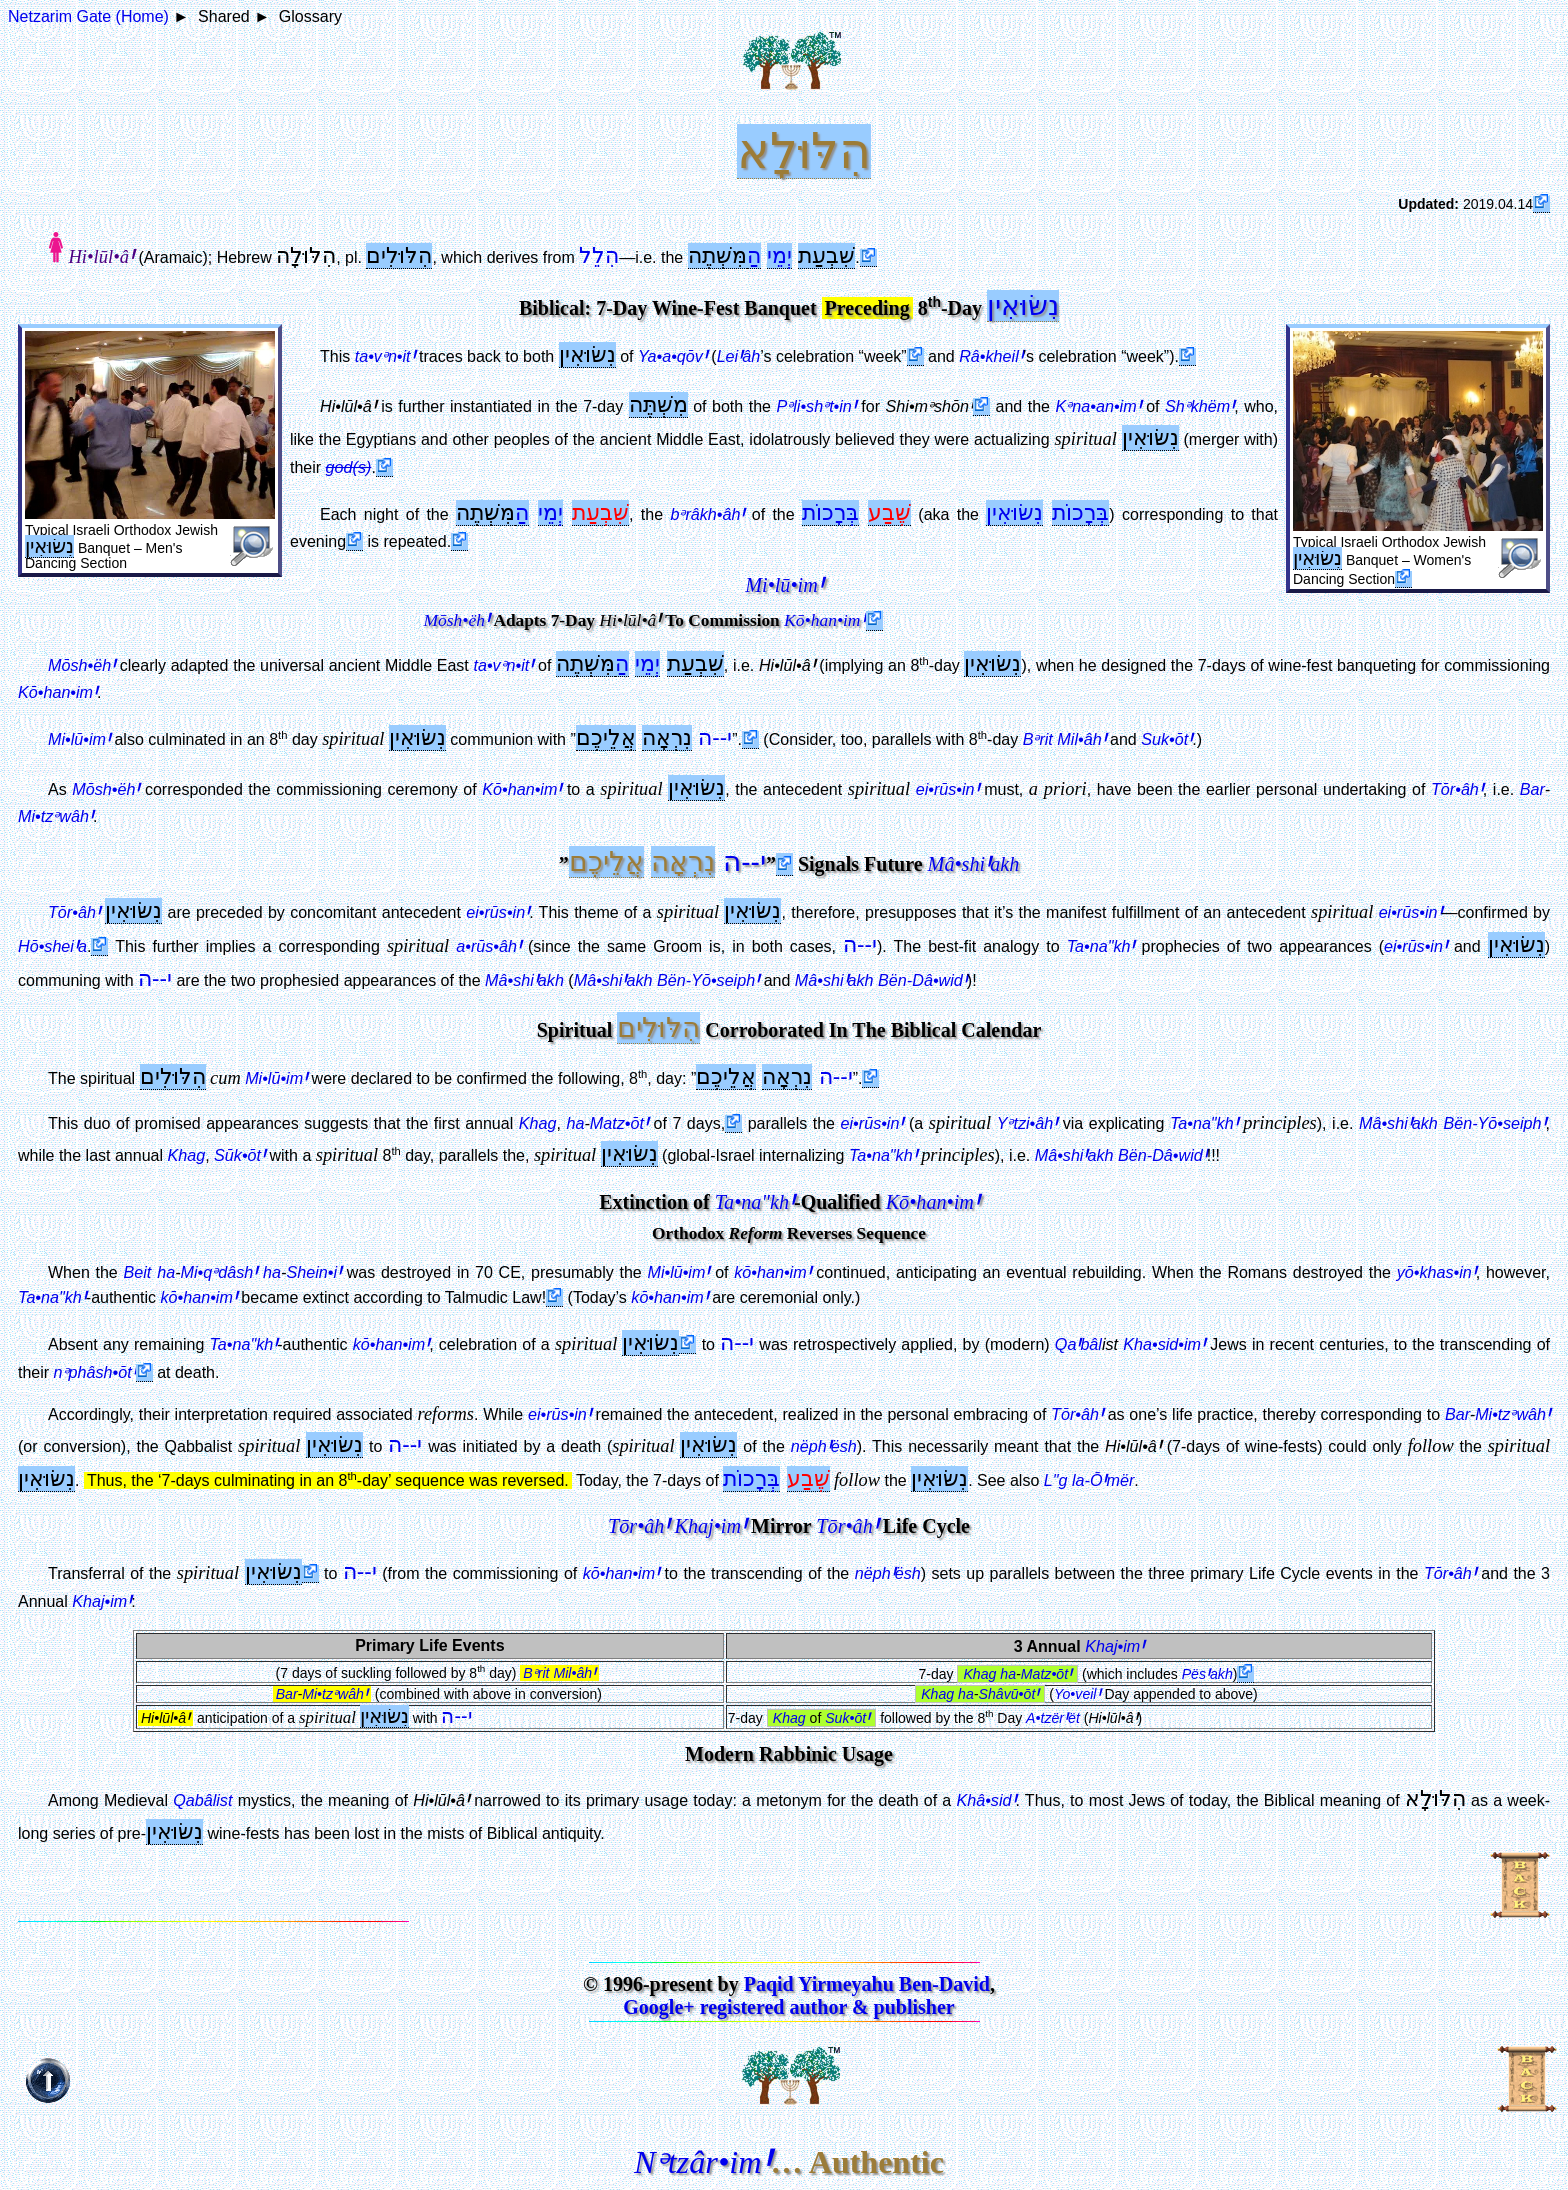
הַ (754, 255)
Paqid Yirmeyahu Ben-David (867, 1984)
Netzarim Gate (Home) (88, 16)
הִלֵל (599, 255)
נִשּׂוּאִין (1023, 305)
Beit (138, 1272)
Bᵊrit (1064, 739)
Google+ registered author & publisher (788, 2007)
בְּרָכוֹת (830, 512)
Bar (1532, 789)
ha (575, 1123)
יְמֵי (779, 255)
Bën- (667, 980)
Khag (538, 1123)
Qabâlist (202, 1800)
